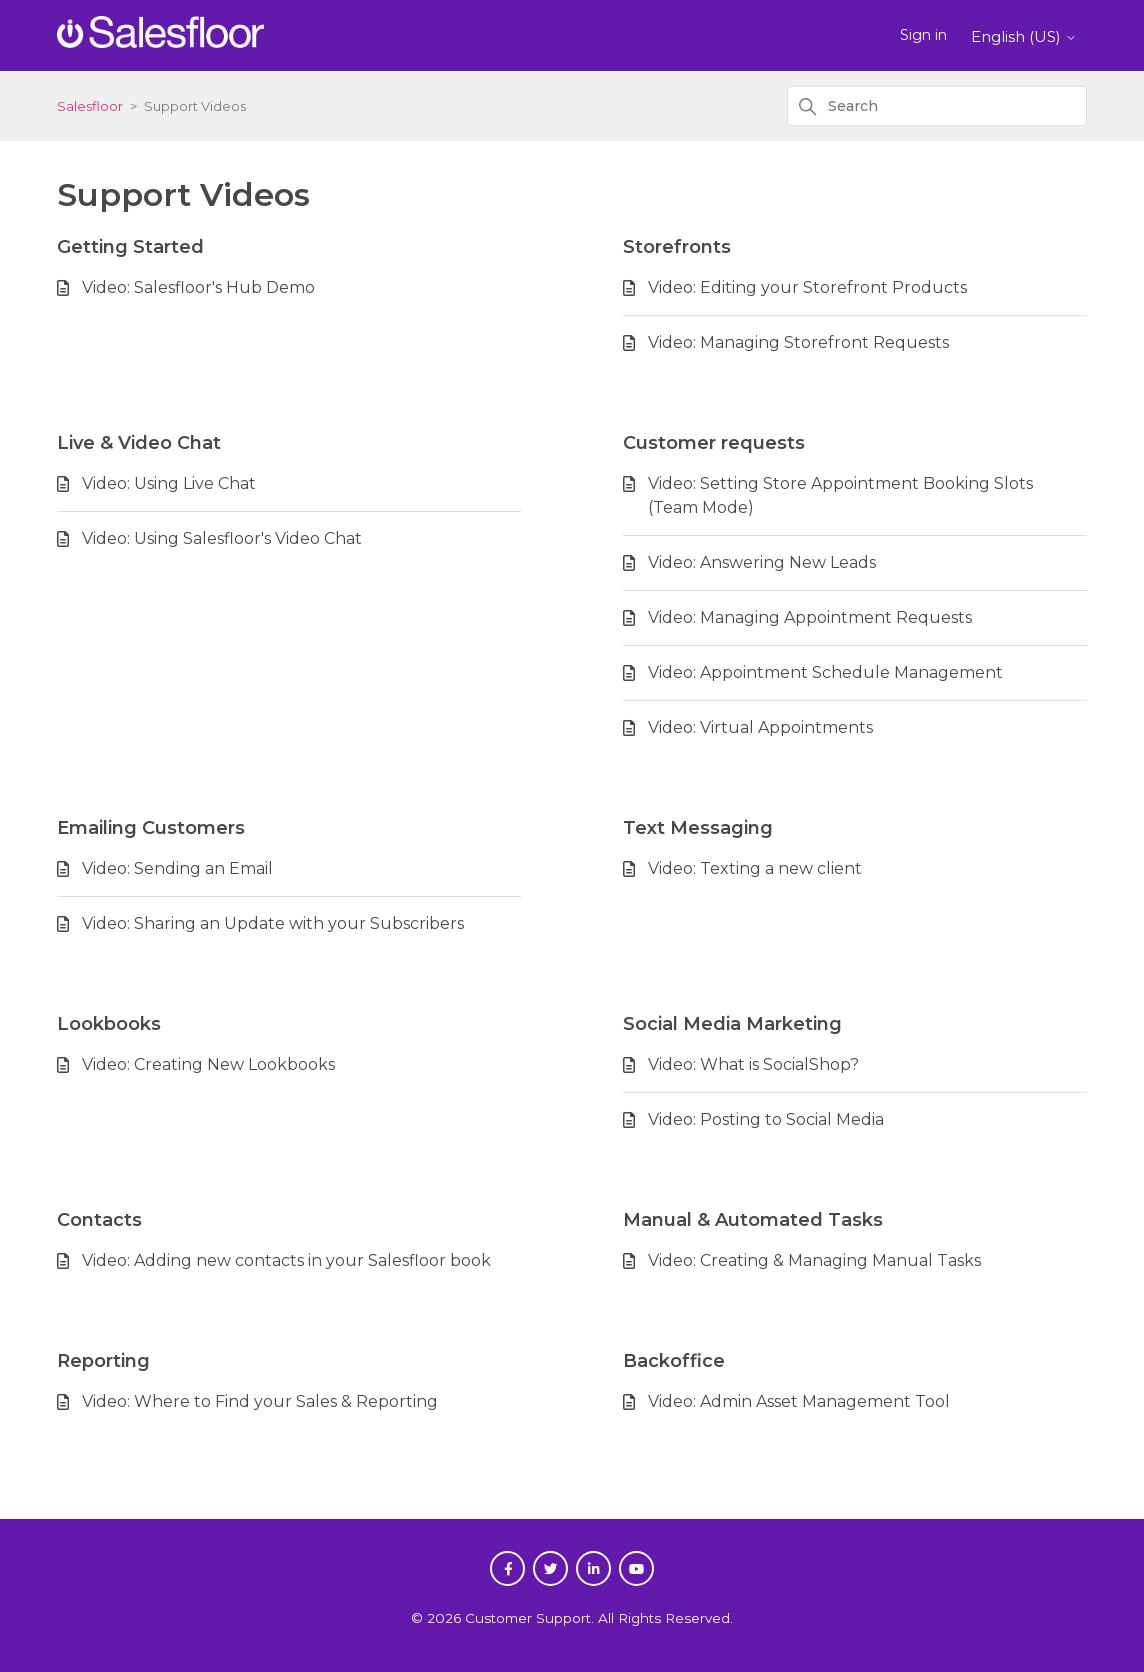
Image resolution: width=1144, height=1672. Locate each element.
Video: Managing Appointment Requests (810, 617)
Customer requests (714, 443)
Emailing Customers (151, 828)
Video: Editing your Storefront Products (807, 287)
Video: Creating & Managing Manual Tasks (814, 1260)
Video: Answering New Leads (762, 562)
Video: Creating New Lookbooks (208, 1064)
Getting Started (130, 247)
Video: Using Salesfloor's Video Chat (222, 538)
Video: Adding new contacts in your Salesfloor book (286, 1260)
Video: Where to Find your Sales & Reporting (260, 1401)
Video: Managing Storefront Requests (798, 342)
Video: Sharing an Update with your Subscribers (273, 923)
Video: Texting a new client (755, 868)
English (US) (1024, 36)
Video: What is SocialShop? (753, 1064)
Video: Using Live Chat (169, 483)
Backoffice (674, 1361)
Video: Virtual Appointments (760, 727)
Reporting (103, 1361)
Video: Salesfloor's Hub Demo (198, 287)
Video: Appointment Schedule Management (825, 672)
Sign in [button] (923, 35)
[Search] (937, 106)
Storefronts (677, 247)
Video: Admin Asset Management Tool (799, 1401)
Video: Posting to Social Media (766, 1119)
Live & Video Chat (139, 443)
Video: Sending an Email (177, 868)
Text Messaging (698, 828)
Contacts (99, 1220)
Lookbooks (109, 1024)
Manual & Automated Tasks (753, 1220)
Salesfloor (90, 106)
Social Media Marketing (732, 1024)
